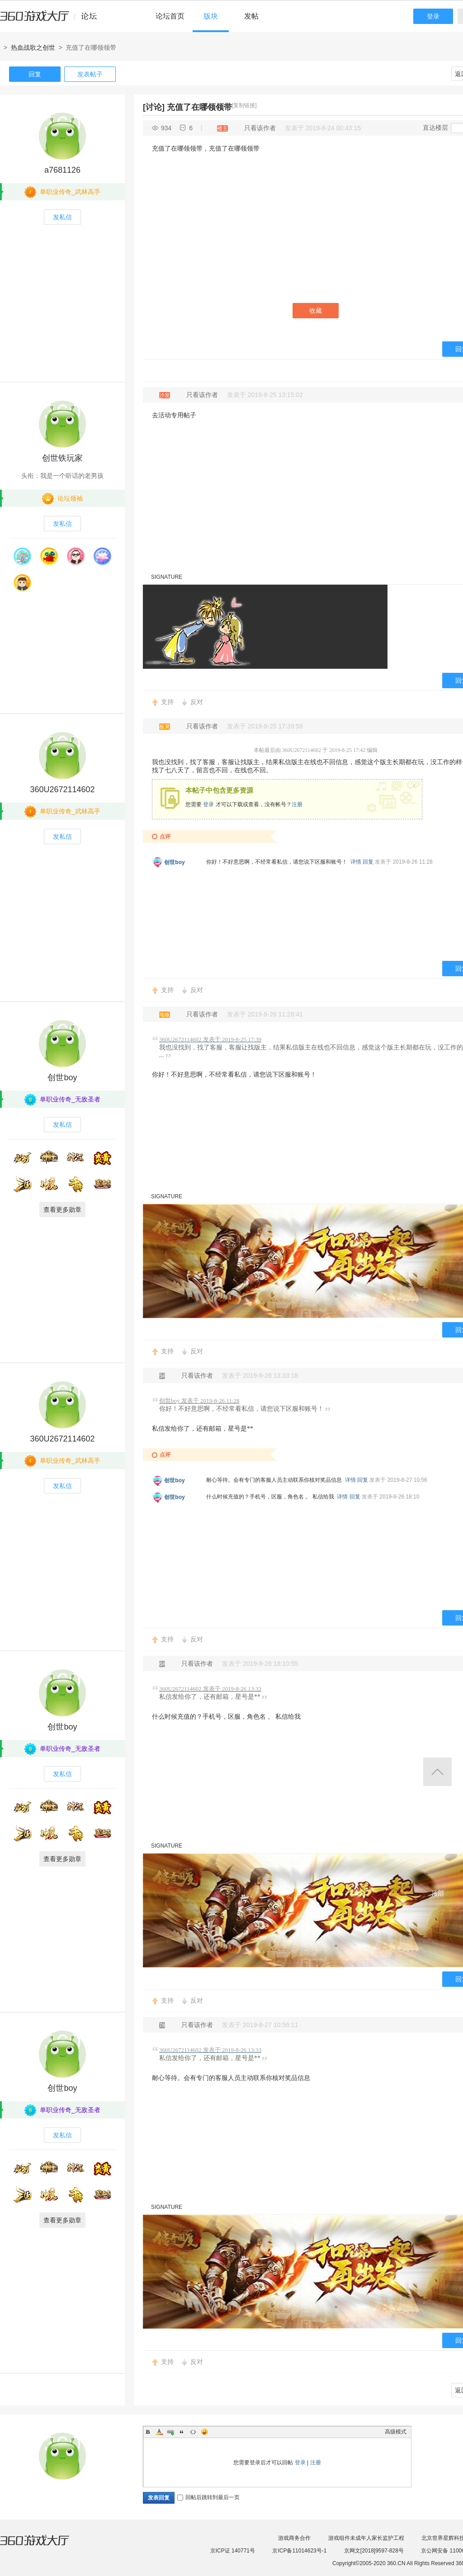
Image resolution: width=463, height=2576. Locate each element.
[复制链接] (244, 105)
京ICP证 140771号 (232, 2551)
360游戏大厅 (44, 2545)
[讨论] (154, 107)
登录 (433, 16)
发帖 (251, 16)
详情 (355, 862)
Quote (181, 2431)
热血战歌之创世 (33, 47)
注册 (297, 804)
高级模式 (395, 2432)
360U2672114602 (62, 789)
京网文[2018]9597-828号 (374, 2551)
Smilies (204, 2431)
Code (193, 2431)
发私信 (62, 217)
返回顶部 (437, 1772)
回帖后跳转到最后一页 (208, 2497)
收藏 (315, 310)
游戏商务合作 (294, 2538)
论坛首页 (170, 16)
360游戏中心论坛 (52, 20)
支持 (167, 701)
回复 (34, 74)
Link (170, 2431)
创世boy (174, 862)
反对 (196, 701)
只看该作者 (260, 128)
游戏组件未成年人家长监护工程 (366, 2538)
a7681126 (62, 170)
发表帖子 (90, 74)
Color (159, 2431)
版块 (210, 16)
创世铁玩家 (62, 458)
